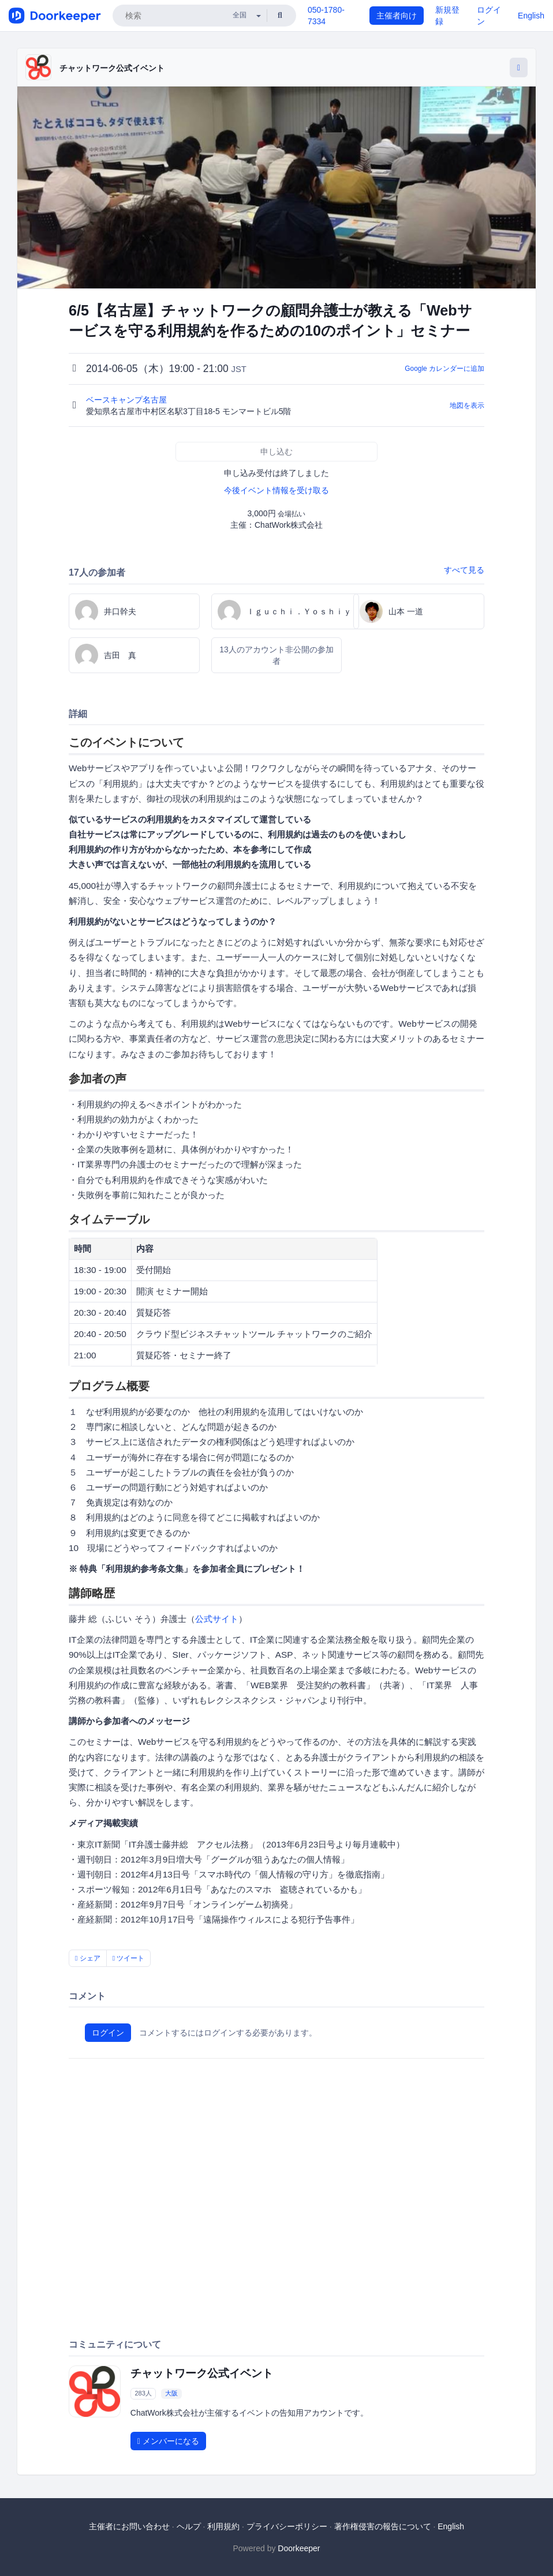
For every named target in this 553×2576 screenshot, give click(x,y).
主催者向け (396, 15)
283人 (142, 2393)
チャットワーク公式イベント (112, 68)
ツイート (129, 1958)
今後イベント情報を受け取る (276, 490)
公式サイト (216, 1619)
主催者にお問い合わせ (129, 2526)
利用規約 (223, 2526)
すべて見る (464, 569)
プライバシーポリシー (286, 2526)
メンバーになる (168, 2441)
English (531, 15)
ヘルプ (189, 2526)
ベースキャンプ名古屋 (127, 399)
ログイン (108, 2032)
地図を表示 (467, 405)
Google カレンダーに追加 (444, 369)
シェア (87, 1958)
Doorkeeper (299, 2548)
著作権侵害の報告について (382, 2526)
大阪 (171, 2393)
